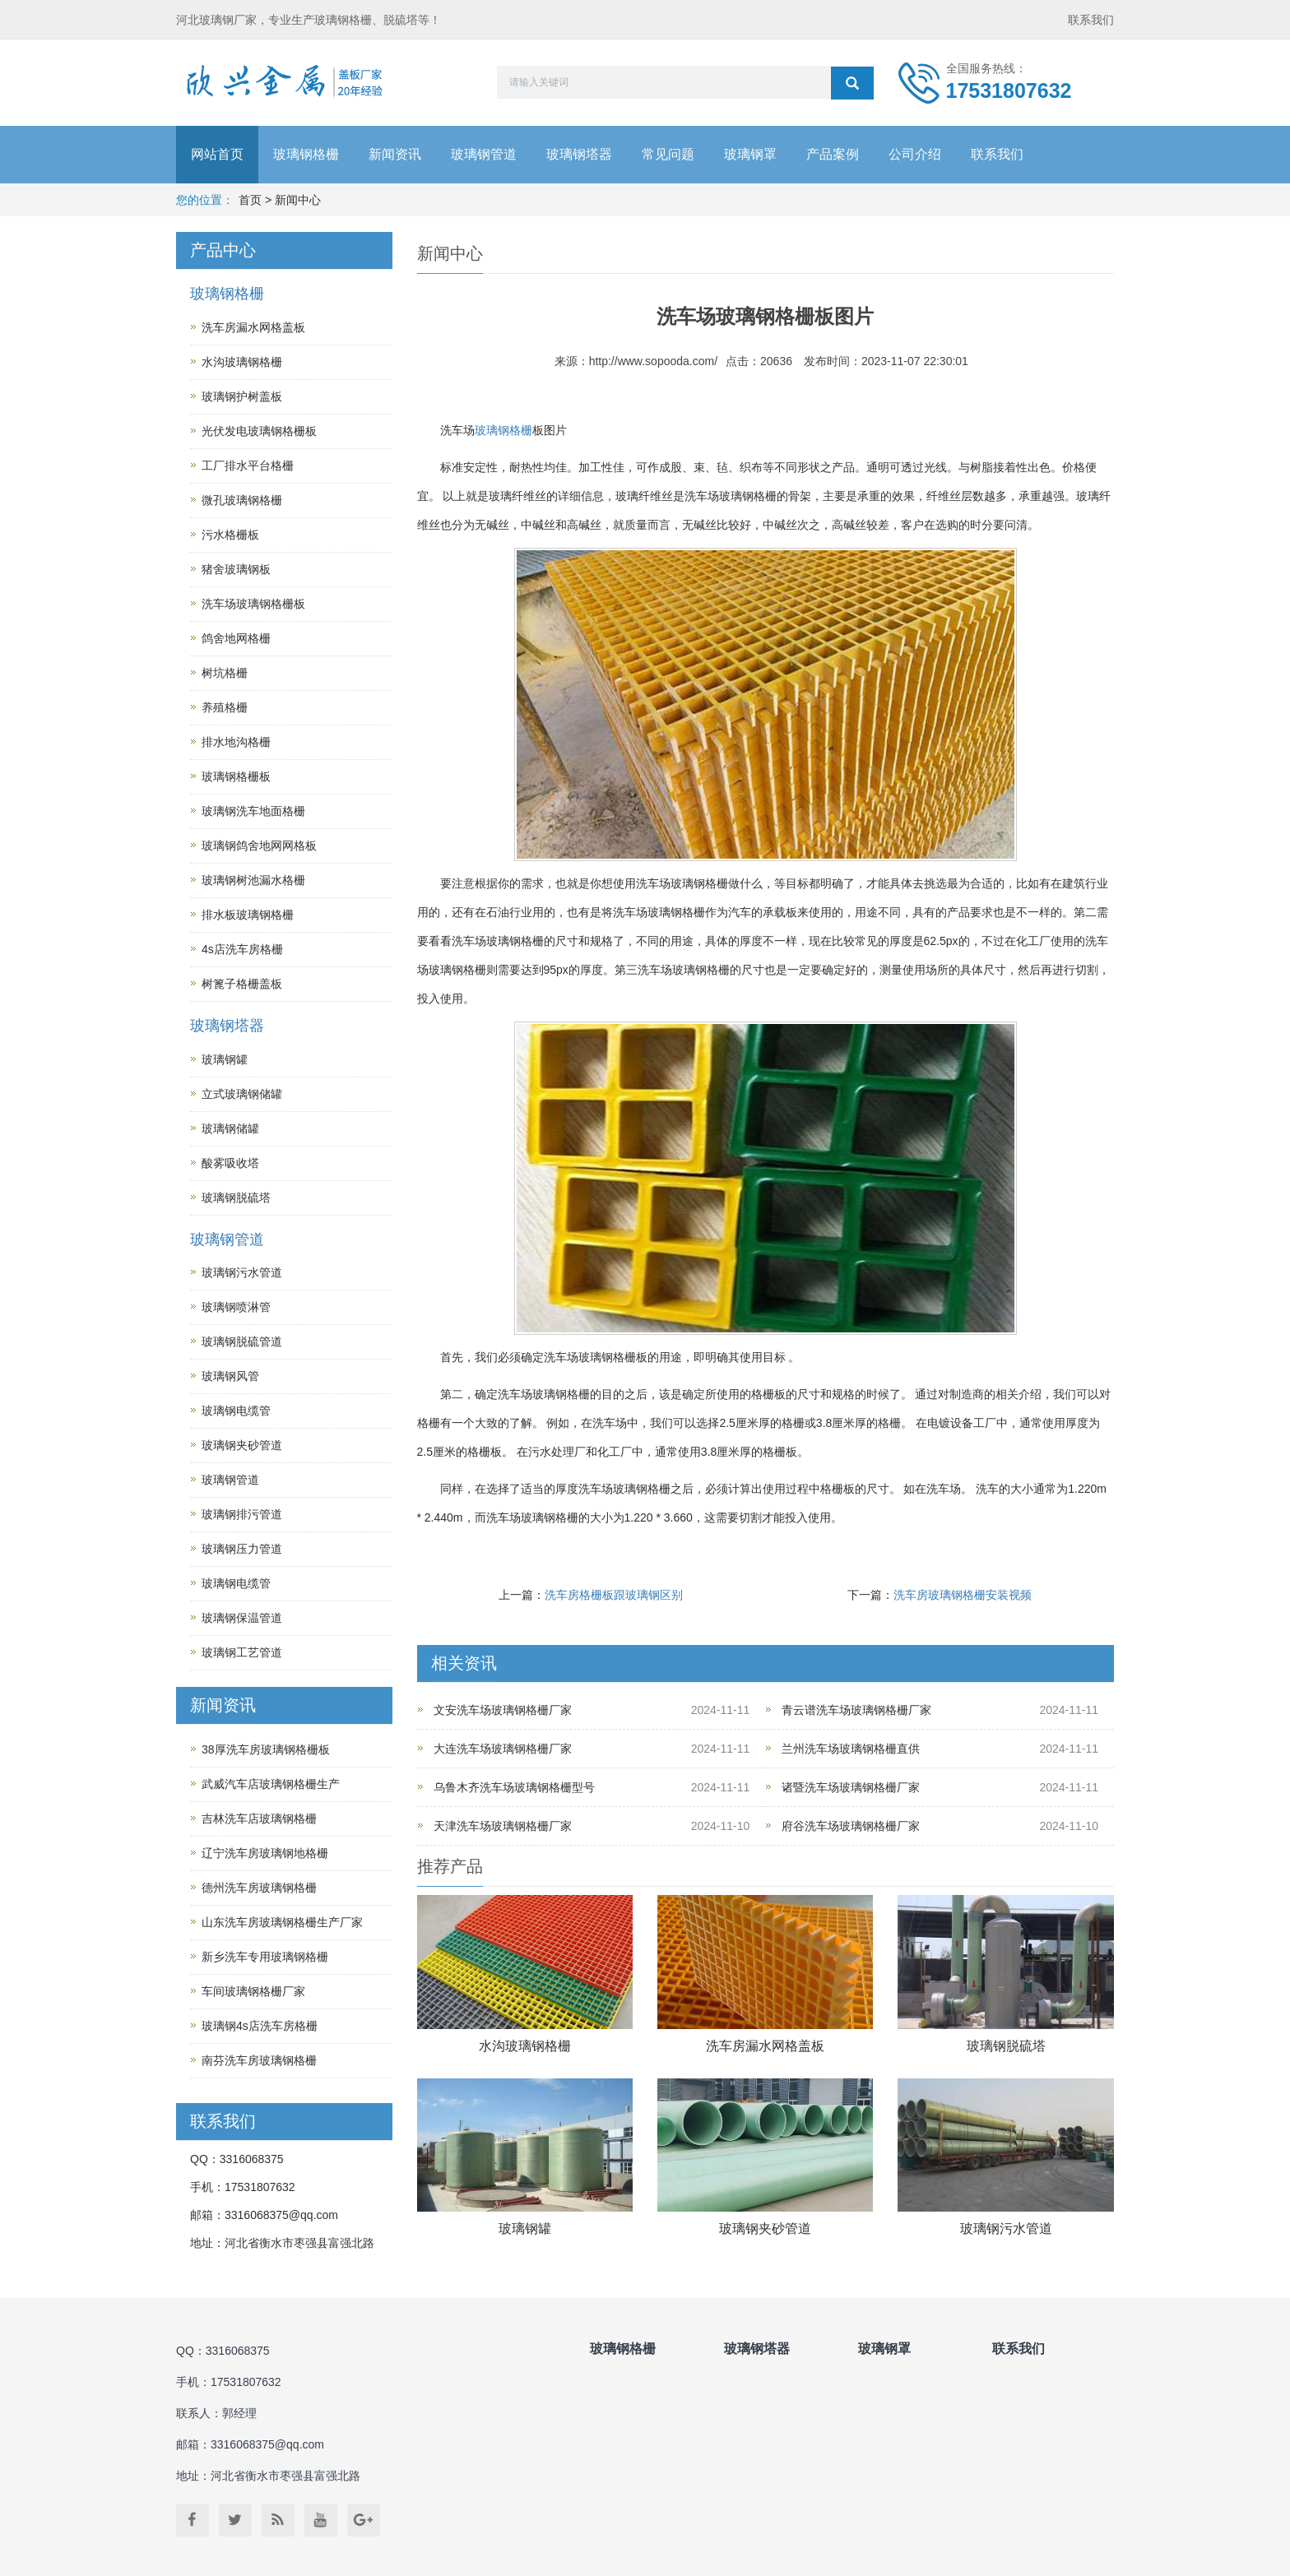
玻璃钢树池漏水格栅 (253, 880)
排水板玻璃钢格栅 (248, 914)
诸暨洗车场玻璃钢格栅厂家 (851, 1787)
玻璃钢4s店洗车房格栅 (260, 2025)
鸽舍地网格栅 (236, 638)
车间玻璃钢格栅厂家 (253, 1991)
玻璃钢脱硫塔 (1006, 2046)
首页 (250, 199)
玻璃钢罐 (525, 2228)
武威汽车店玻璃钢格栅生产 (271, 1784)
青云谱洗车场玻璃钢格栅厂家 (856, 1710)
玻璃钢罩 (750, 154)
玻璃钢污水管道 (1006, 2228)
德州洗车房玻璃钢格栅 (259, 1887)
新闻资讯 (395, 154)
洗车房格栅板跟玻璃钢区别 (614, 1594)
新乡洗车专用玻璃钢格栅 (265, 1956)
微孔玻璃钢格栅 (242, 500)
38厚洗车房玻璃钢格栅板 (266, 1749)
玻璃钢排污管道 (242, 1514)
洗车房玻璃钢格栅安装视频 (962, 1594)
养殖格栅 (225, 707)
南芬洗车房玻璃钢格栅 (259, 2060)
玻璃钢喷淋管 (236, 1306)
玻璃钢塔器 (579, 154)
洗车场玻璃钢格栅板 (253, 603)
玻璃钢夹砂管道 (765, 2228)
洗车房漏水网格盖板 (765, 2046)
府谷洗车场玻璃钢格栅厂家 (851, 1825)
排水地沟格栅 (236, 741)
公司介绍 (915, 154)
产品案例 (832, 154)
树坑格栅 (225, 672)
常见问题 (668, 154)
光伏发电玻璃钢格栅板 (259, 431)
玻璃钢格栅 (306, 154)
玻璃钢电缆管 (236, 1410)
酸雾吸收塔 (230, 1163)
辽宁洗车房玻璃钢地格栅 (265, 1853)
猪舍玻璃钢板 (236, 569)
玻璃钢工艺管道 (242, 1652)
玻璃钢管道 (484, 154)
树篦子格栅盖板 (242, 983)
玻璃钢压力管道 (242, 1548)
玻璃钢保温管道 (242, 1617)
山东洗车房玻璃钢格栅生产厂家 (282, 1922)
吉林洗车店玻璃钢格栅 (259, 1818)
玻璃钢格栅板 (236, 776)
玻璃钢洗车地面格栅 (253, 811)
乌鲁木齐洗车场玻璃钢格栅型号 (514, 1787)
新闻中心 (298, 199)
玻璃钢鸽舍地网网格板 (259, 845)
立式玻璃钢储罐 (242, 1093)
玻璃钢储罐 (230, 1128)
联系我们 (1091, 19)
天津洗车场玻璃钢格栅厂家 (503, 1825)
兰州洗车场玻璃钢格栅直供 (851, 1748)
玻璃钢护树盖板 (242, 396)
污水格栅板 (230, 534)
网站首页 (217, 154)
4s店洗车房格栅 (242, 949)
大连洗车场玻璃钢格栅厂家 (503, 1748)
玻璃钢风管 (230, 1376)
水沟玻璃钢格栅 (525, 2046)
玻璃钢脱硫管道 (242, 1341)
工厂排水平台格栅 (248, 465)
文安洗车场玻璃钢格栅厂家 (503, 1710)
